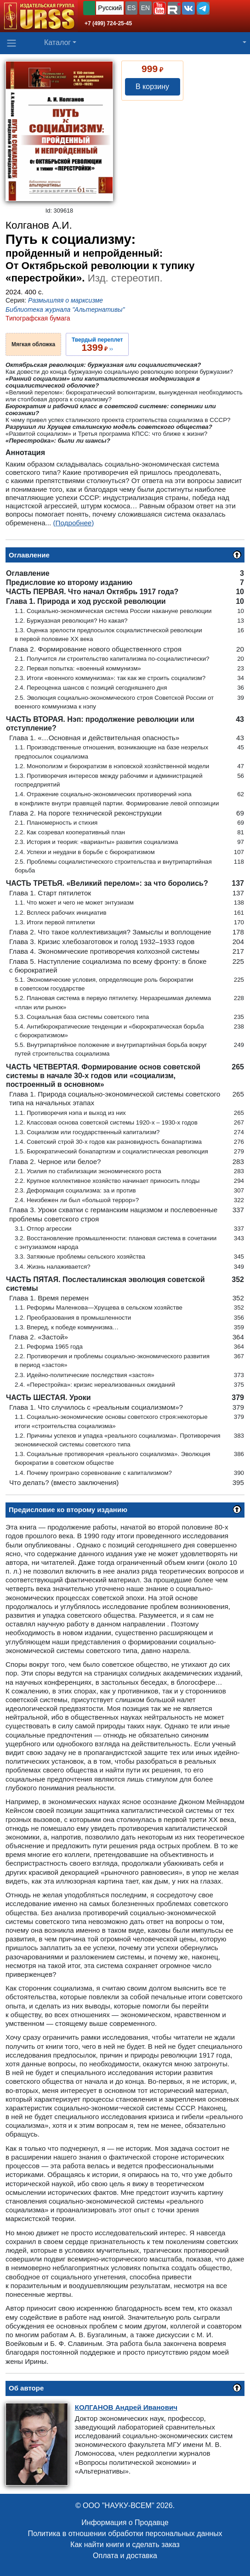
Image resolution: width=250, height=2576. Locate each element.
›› (97, 344)
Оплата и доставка (125, 2555)
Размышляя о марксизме (65, 300)
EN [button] (145, 7)
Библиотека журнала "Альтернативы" (65, 309)
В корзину (152, 86)
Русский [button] (110, 7)
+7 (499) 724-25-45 (108, 23)
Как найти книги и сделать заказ (125, 2544)
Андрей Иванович (126, 2407)
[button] (159, 8)
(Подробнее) (73, 523)
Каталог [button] (57, 42)
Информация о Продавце (124, 2522)
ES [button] (131, 7)
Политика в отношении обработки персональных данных (125, 2533)
